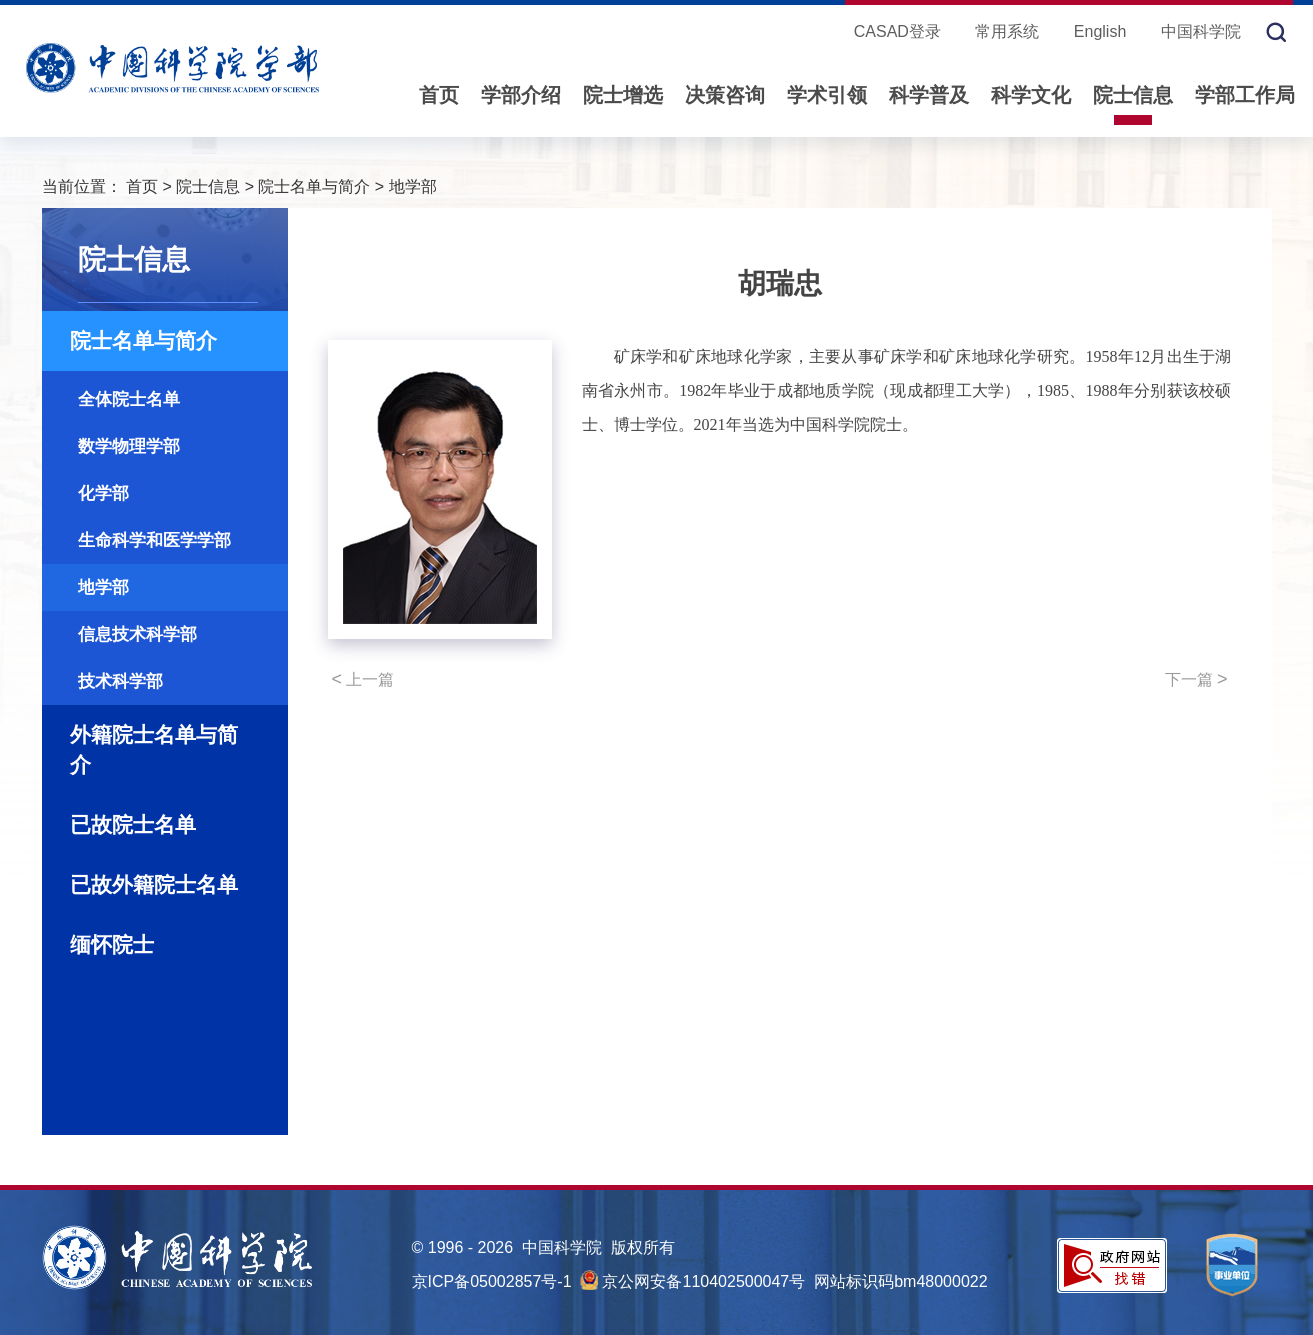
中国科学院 (1201, 31)
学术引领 (827, 95)
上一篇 (363, 679)
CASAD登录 (897, 31)
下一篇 (1196, 679)
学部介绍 (521, 95)
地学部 (413, 186)
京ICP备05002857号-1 (492, 1281)
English (1100, 31)
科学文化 (1031, 95)
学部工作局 (1245, 95)
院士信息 (1133, 95)
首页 (439, 95)
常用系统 (1007, 31)
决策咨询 (725, 95)
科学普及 (929, 95)
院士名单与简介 (314, 186)
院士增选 (623, 95)
